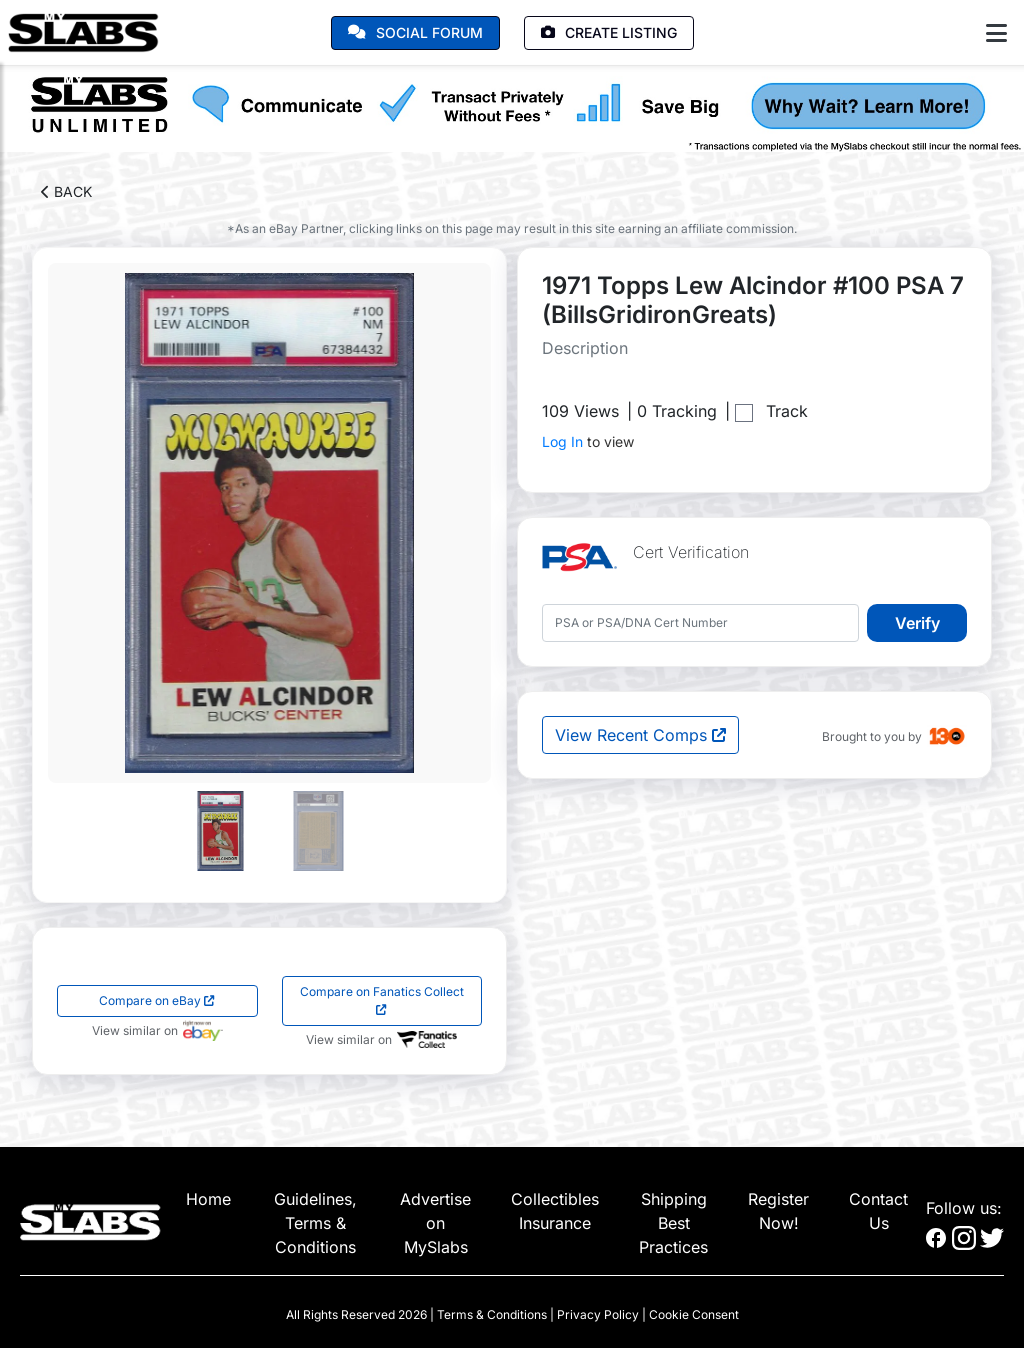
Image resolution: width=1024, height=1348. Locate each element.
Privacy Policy (598, 1314)
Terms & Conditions (492, 1314)
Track (787, 411)
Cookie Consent (694, 1314)
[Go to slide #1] (221, 831)
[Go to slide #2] (319, 831)
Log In (562, 441)
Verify (917, 623)
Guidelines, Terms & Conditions (315, 1223)
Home (208, 1199)
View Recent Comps (640, 735)
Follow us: (964, 1208)
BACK (66, 191)
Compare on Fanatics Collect (382, 1000)
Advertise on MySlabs (435, 1223)
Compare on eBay (157, 1000)
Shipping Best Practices (673, 1223)
